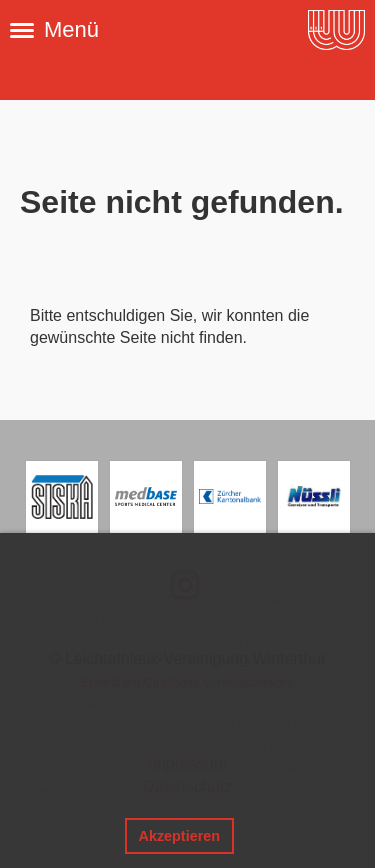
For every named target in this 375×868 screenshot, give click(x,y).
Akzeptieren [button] (179, 836)
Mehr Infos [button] (180, 791)
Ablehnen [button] (72, 836)
